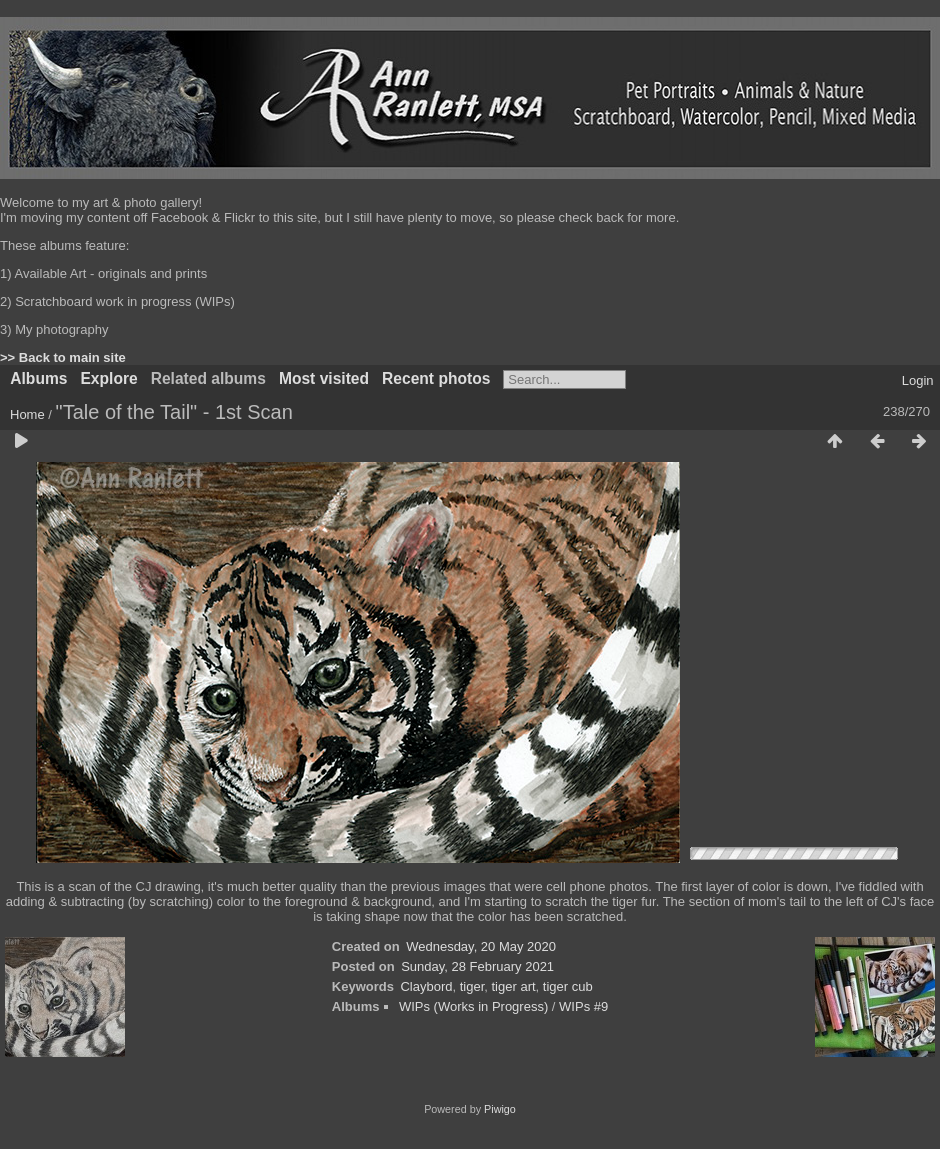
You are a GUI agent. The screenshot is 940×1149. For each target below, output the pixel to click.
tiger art (514, 986)
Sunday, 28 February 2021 (477, 966)
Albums (38, 378)
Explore (108, 378)
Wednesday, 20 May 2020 (481, 946)
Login (918, 380)
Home (27, 414)
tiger (472, 986)
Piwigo (500, 1109)
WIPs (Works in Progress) (473, 1006)
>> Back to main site (63, 357)
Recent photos (436, 378)
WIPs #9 (583, 1006)
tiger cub (568, 986)
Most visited (324, 378)
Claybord (426, 986)
